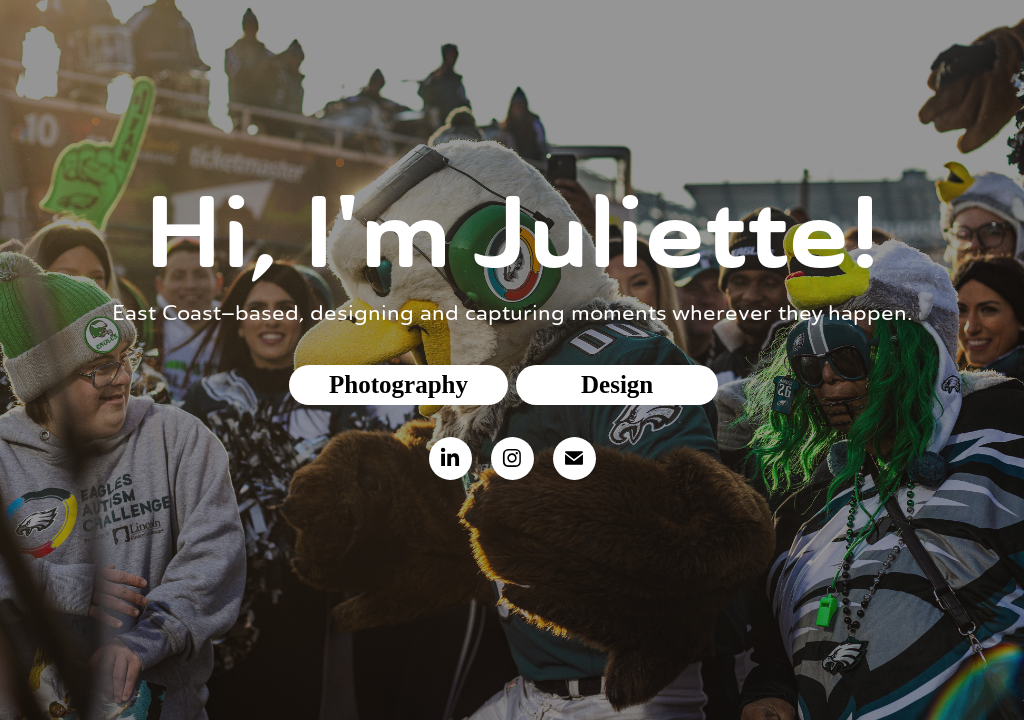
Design (617, 384)
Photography (398, 384)
